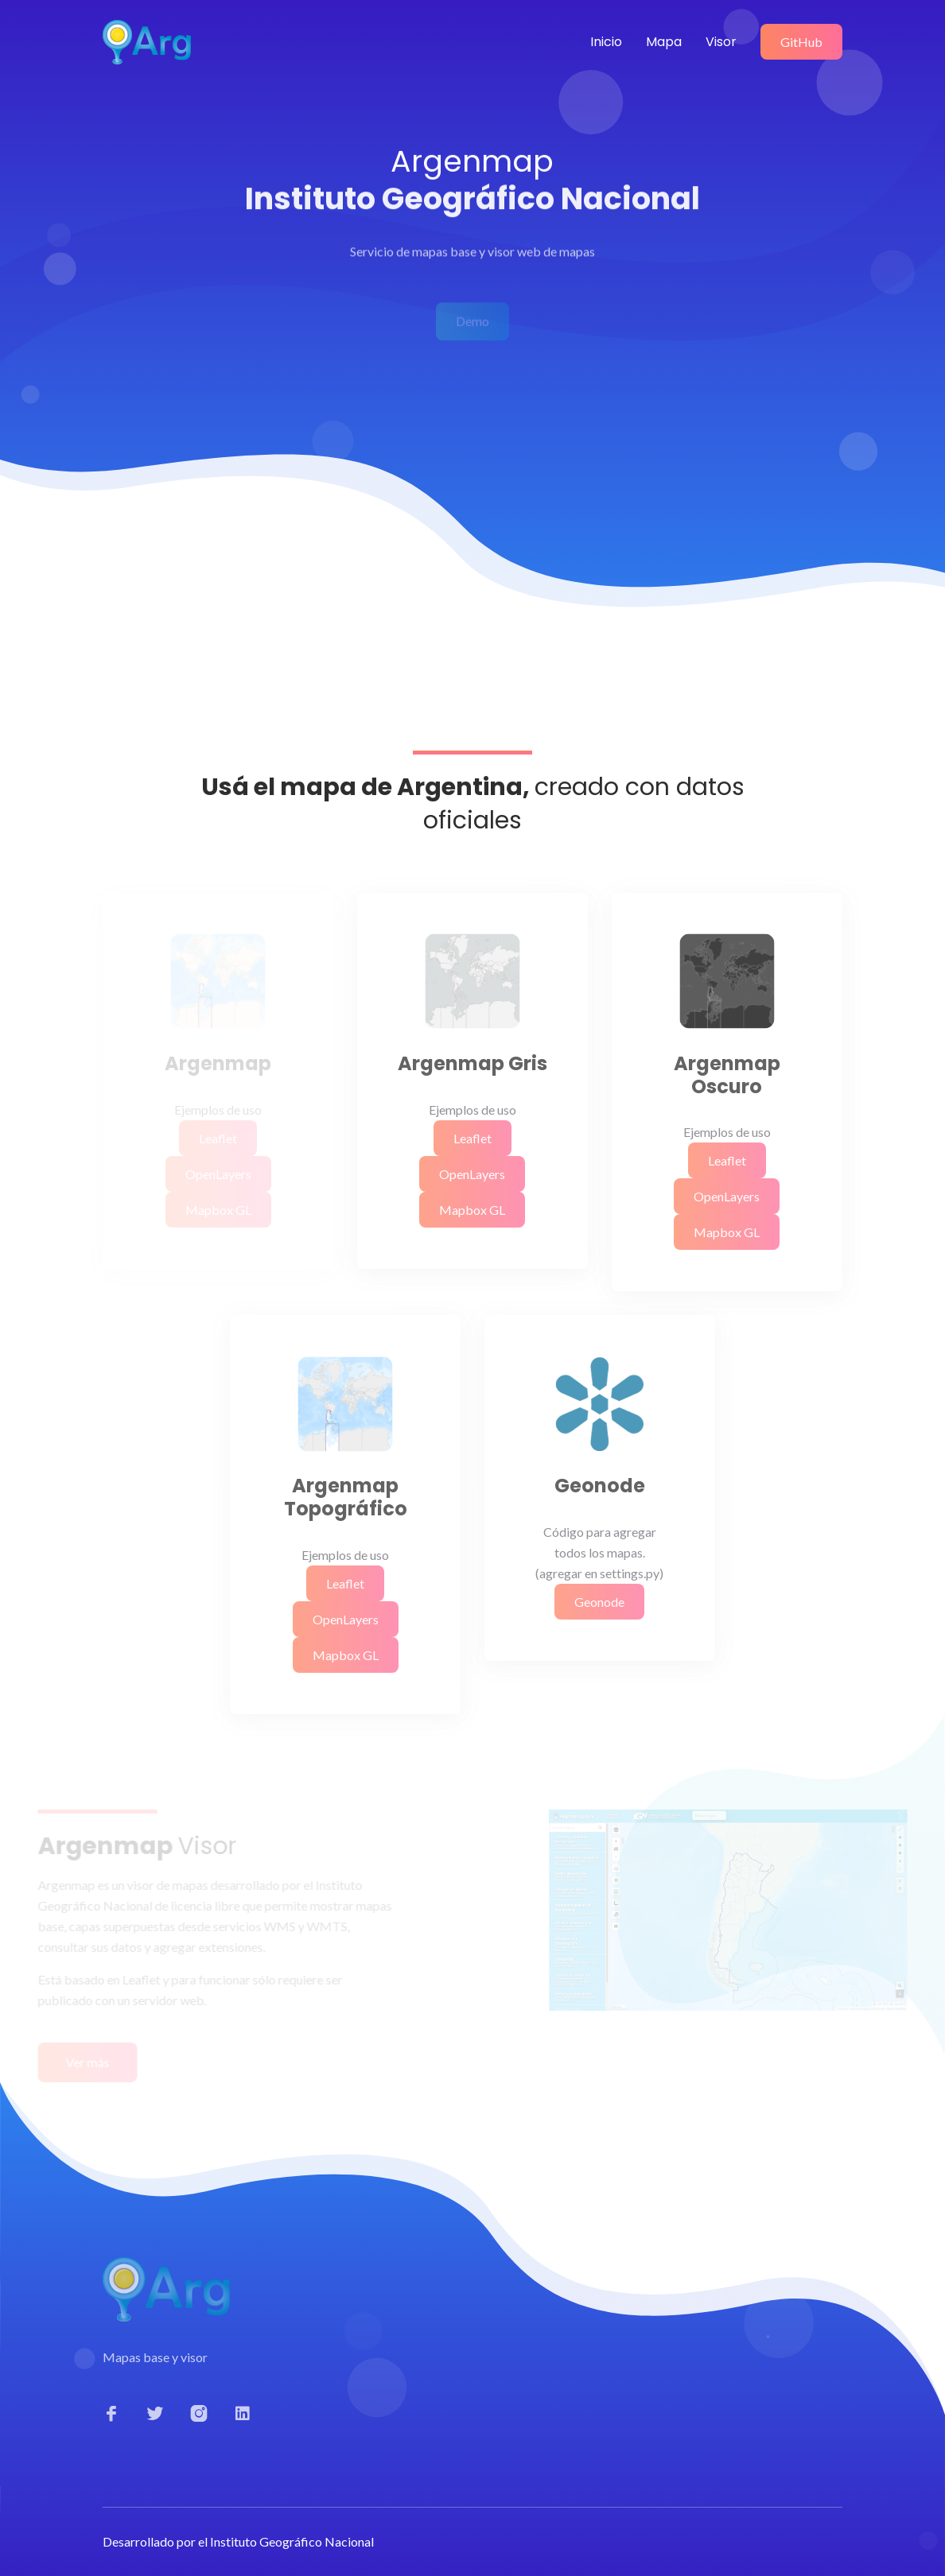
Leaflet (472, 1138)
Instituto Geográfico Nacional (292, 2541)
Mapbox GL (472, 1209)
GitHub (801, 41)
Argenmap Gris (472, 1064)
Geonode (599, 1486)
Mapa (664, 42)
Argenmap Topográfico (345, 1498)
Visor (721, 42)
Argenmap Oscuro (727, 1076)
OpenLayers (472, 1173)
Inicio (606, 42)
